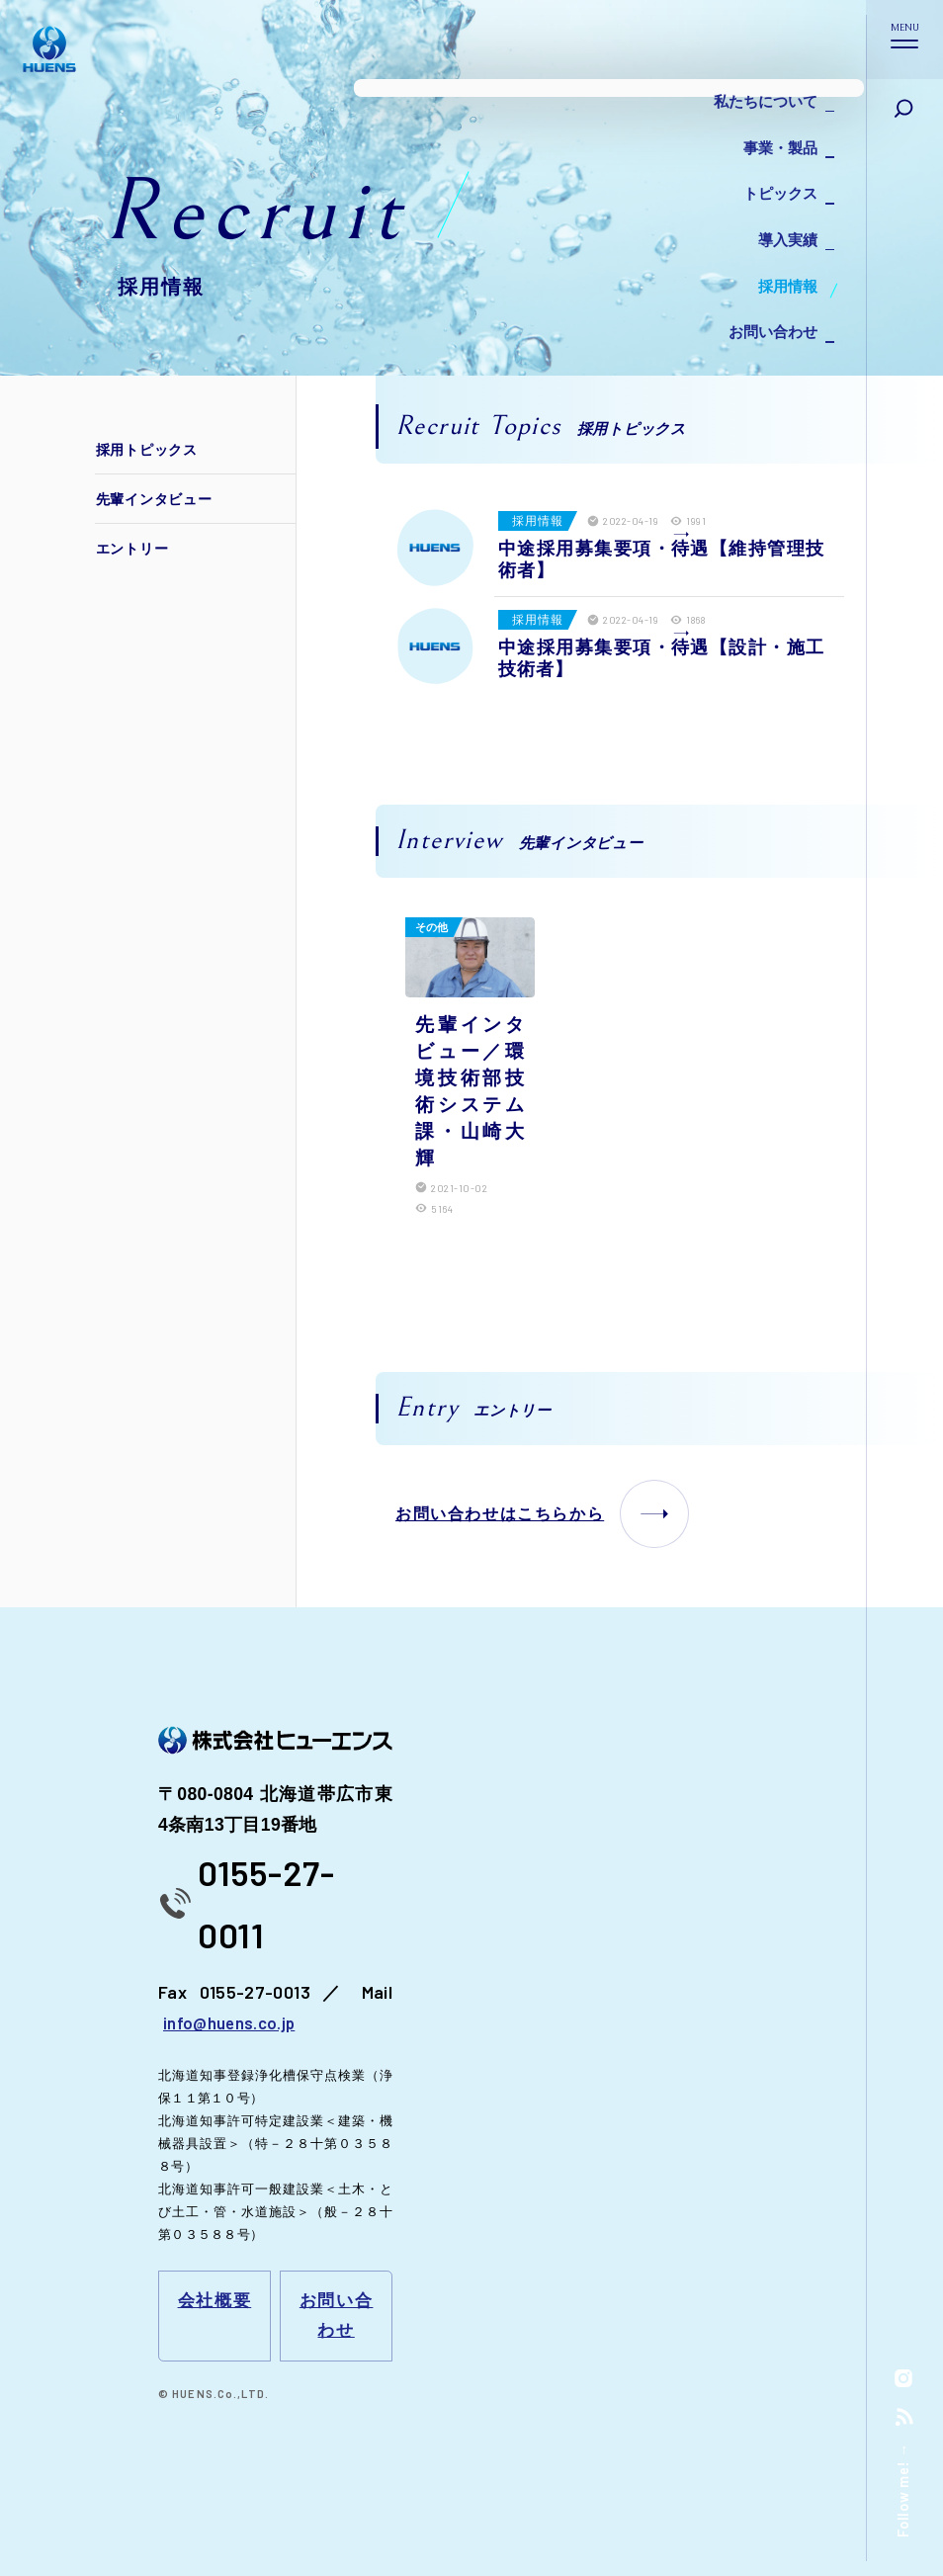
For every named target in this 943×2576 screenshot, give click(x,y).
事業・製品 (774, 137)
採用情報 (782, 256)
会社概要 (214, 2298)
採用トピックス (150, 450)
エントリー (135, 549)
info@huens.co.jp (231, 2019)
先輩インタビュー (157, 499)
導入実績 (782, 217)
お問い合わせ (767, 296)
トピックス (774, 177)
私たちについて (759, 98)
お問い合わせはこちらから (542, 1510)
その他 (431, 927)
